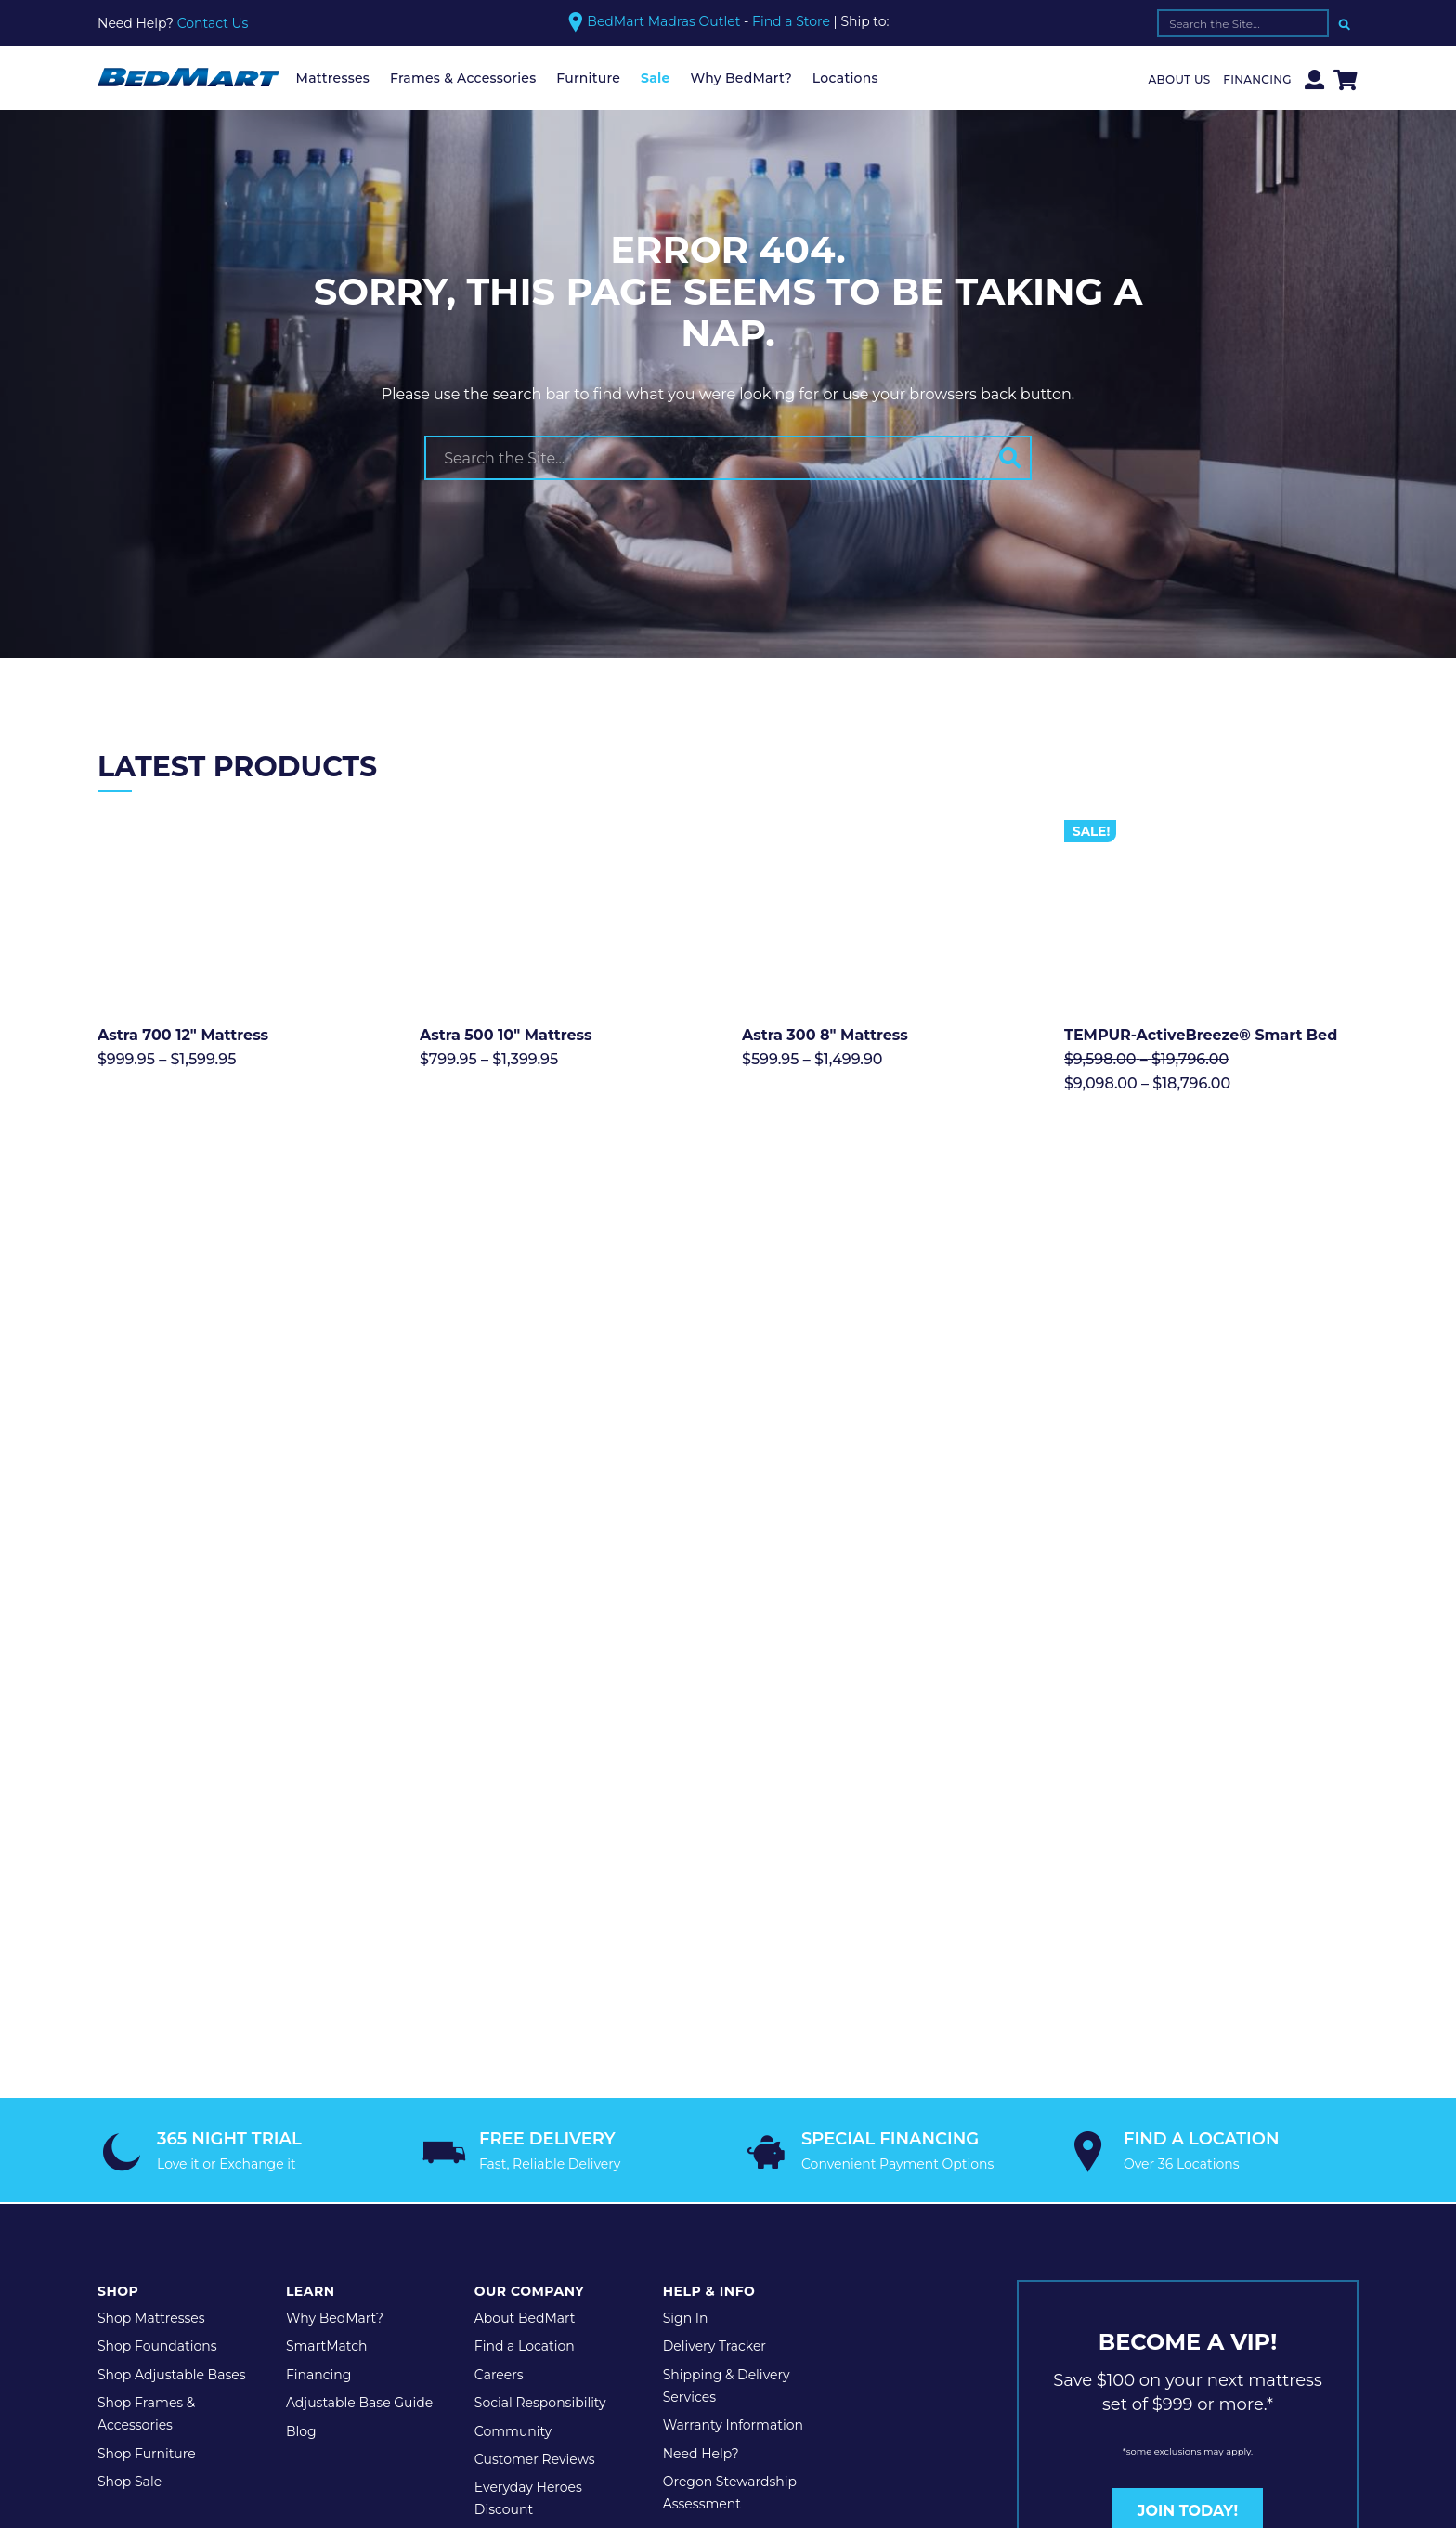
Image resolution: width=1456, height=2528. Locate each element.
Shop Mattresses (151, 1903)
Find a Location (524, 1931)
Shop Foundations (157, 1931)
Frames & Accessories (463, 78)
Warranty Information (733, 2010)
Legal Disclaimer (535, 2192)
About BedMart (525, 1903)
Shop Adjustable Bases (172, 1959)
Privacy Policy (266, 2192)
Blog (301, 2016)
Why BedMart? (741, 78)
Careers (499, 1959)
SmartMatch (327, 1931)
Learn (310, 1876)
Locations (845, 78)
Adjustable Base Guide (359, 1988)
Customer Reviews (534, 2044)
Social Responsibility (540, 1988)
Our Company (529, 1876)
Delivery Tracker (714, 1931)
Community (513, 2016)
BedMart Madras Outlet (663, 21)
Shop (118, 1876)
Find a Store (791, 22)
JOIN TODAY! (1188, 2095)
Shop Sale (130, 2066)
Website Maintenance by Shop (711, 2192)
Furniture (588, 78)
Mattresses (333, 78)
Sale (655, 78)
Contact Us (213, 23)
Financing (1257, 79)
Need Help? (701, 2038)
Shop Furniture (147, 2038)
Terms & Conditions (396, 2192)
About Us (1180, 79)
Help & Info (709, 1876)
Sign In (685, 1903)
